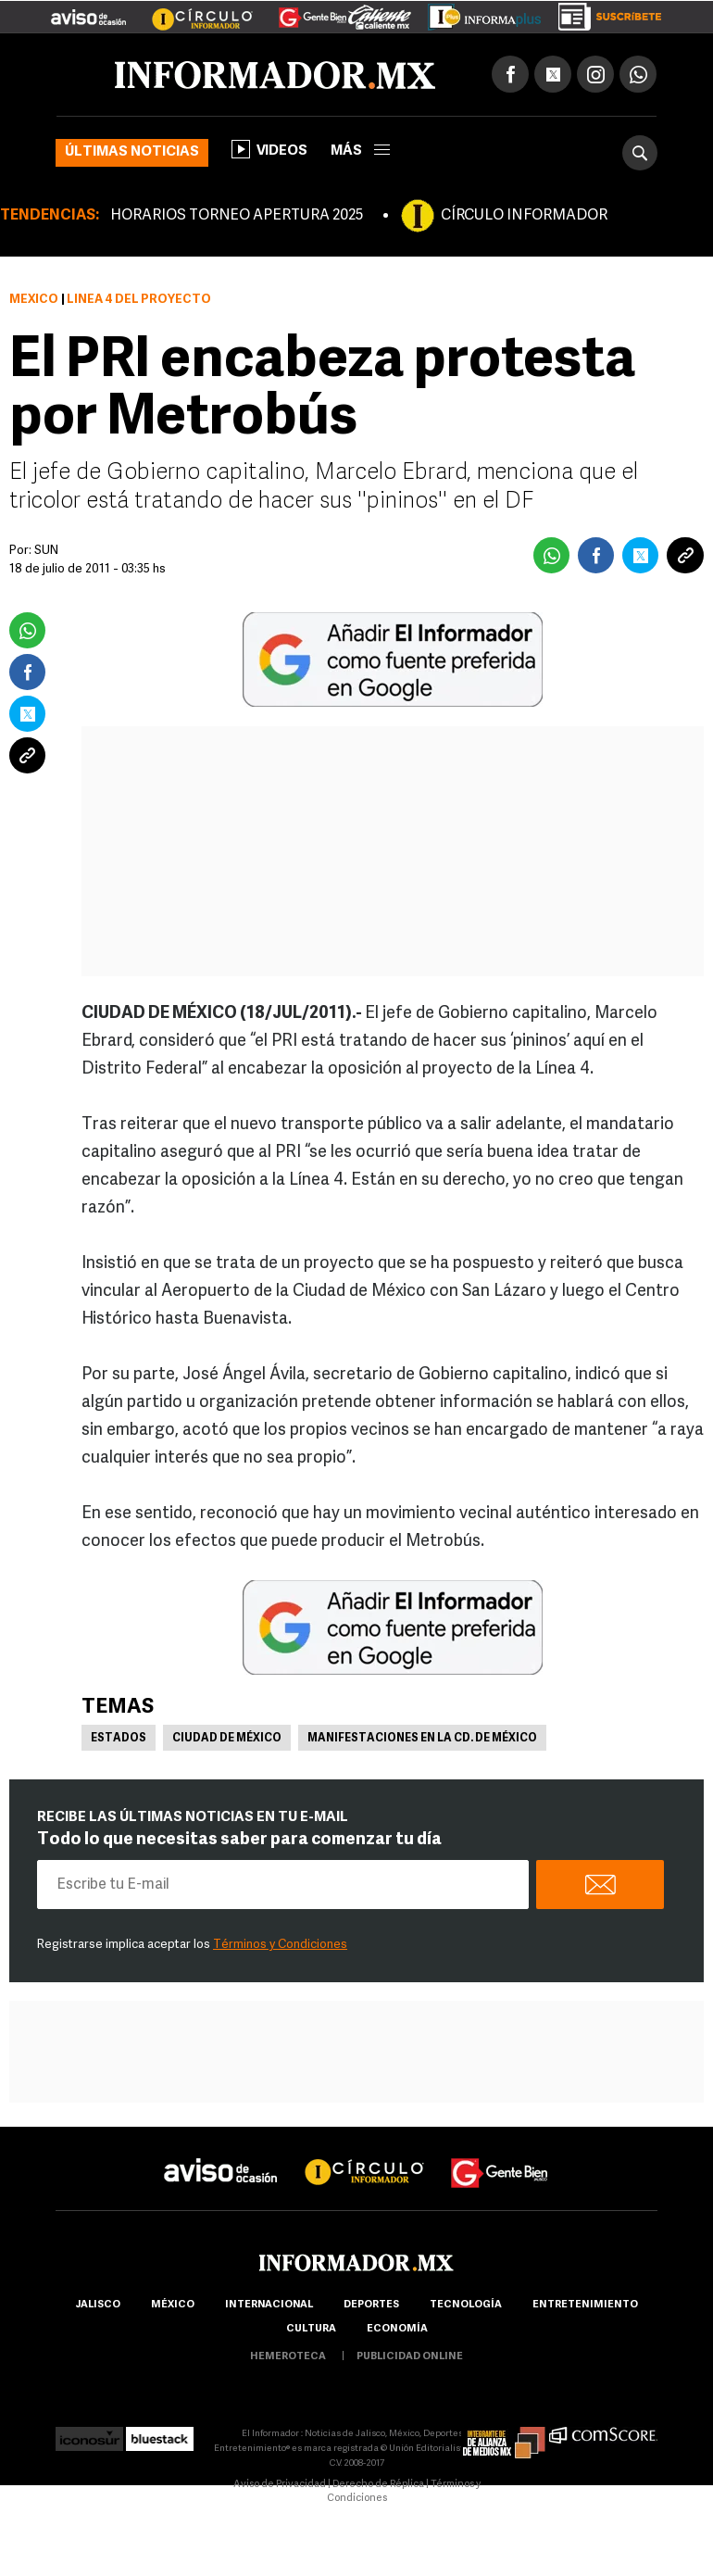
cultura (311, 2329)
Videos (269, 149)
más (360, 151)
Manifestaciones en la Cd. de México (422, 1738)
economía (397, 2329)
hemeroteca (288, 2357)
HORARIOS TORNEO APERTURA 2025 (236, 215)
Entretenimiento (585, 2305)
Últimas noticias (132, 152)
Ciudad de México (226, 1738)
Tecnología (466, 2305)
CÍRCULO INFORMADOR (524, 215)
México (33, 300)
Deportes (371, 2305)
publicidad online (409, 2357)
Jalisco (97, 2305)
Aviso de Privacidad (279, 2485)
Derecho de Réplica (378, 2485)
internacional (269, 2305)
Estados (118, 1738)
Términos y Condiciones (280, 1945)
